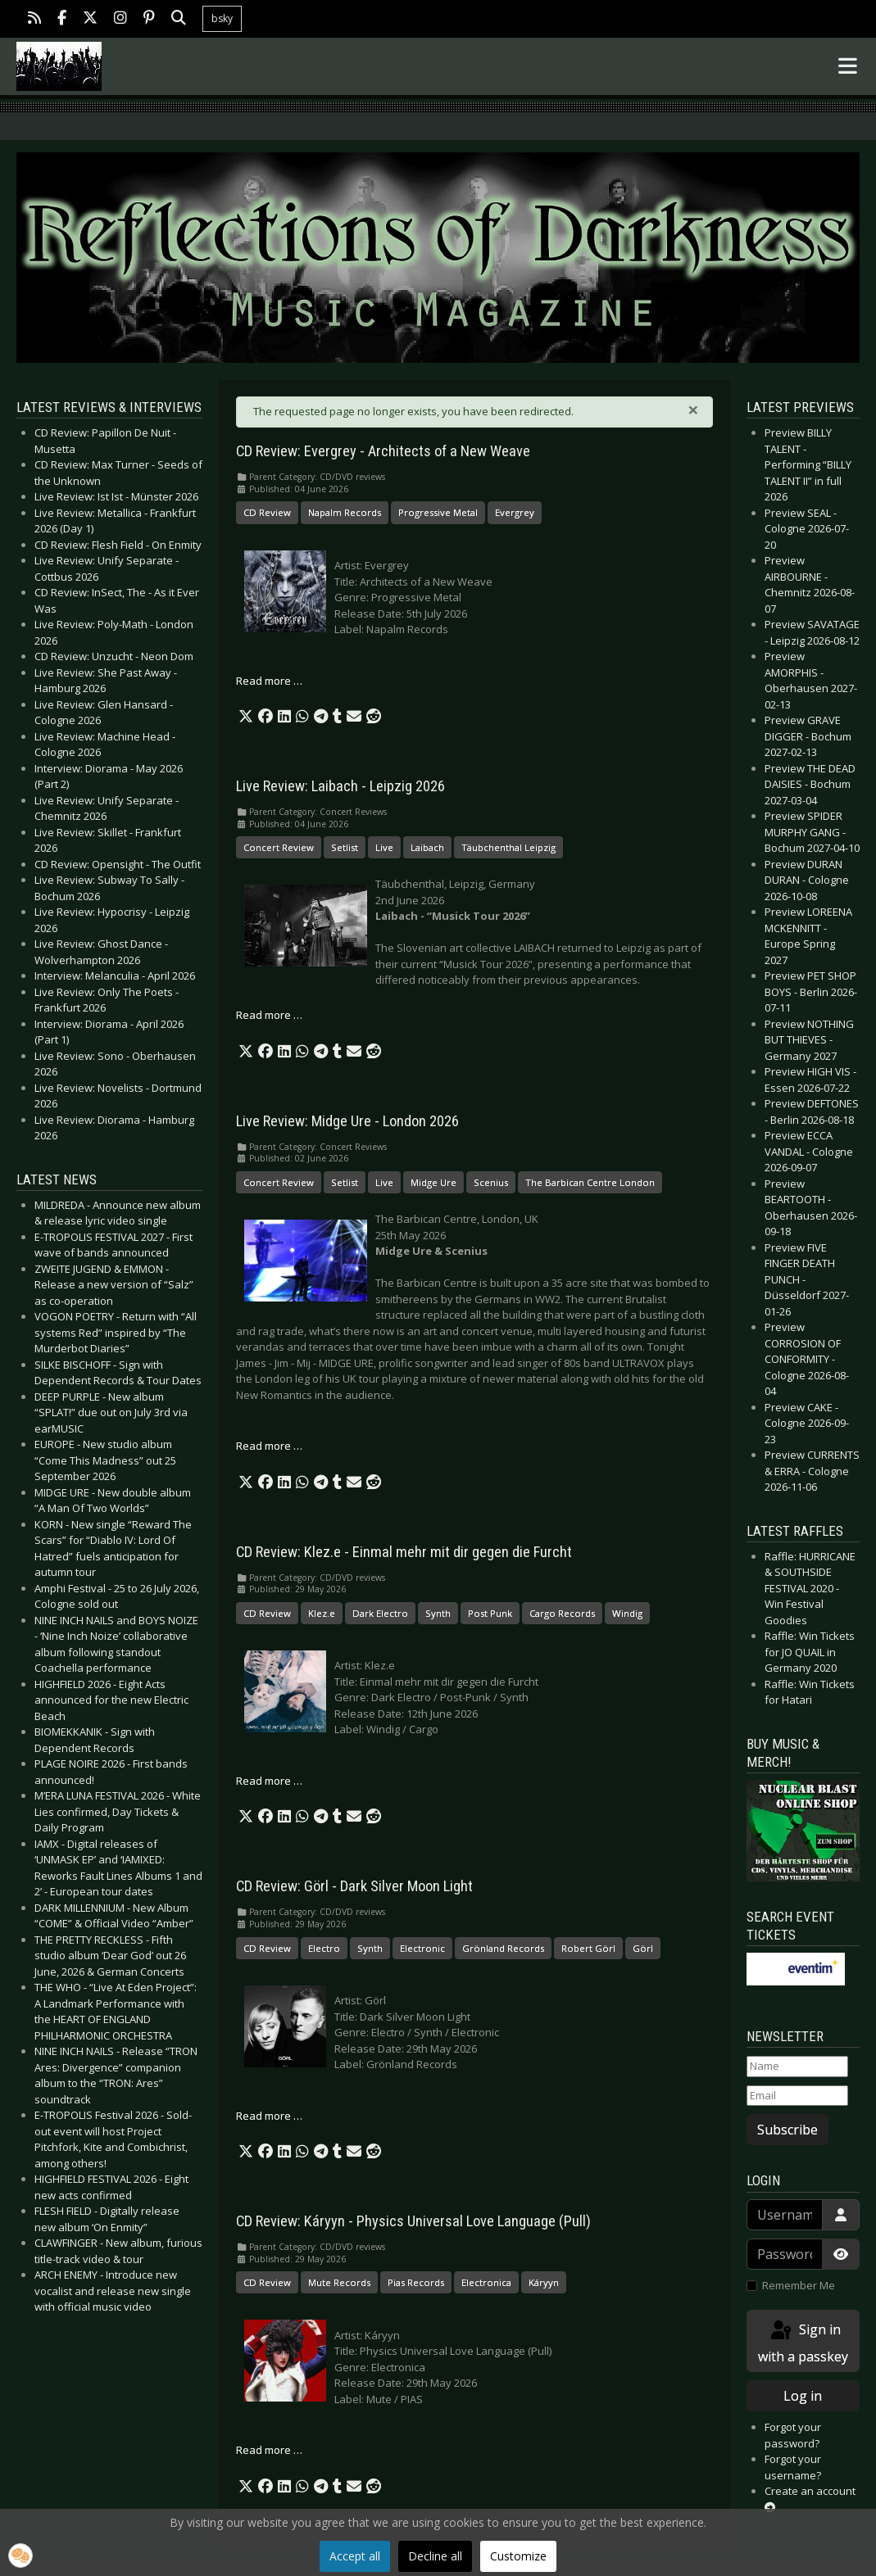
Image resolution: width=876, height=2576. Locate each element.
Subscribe (787, 2130)
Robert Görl (588, 1948)
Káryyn (544, 2282)
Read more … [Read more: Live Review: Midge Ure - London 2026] (269, 1445)
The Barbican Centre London (590, 1182)
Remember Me (798, 2285)
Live (384, 847)
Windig (627, 1613)
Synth (438, 1613)
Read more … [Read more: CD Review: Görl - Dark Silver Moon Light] (269, 2115)
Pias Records (416, 2282)
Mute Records (339, 2282)
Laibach (427, 847)
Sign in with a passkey (803, 2342)
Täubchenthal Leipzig (508, 847)
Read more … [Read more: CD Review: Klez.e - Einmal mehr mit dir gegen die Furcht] (269, 1780)
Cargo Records (562, 1613)
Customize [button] (518, 2556)
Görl (643, 1948)
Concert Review (278, 847)
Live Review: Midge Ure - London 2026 (347, 1121)
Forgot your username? (793, 2467)
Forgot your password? (793, 2435)
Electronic (422, 1948)
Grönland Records (503, 1948)
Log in (802, 2396)
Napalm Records (344, 512)
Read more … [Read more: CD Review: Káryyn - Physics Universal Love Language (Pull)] (269, 2449)
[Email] (797, 2096)
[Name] (797, 2066)
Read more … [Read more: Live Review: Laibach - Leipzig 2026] (269, 1014)
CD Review (267, 512)
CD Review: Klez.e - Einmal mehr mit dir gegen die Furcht (404, 1552)
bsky (222, 18)
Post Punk (490, 1613)
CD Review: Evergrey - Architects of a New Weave (383, 451)
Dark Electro (380, 1613)
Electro (324, 1948)
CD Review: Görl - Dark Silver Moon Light (354, 1886)
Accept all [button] (354, 2556)
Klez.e (321, 1613)
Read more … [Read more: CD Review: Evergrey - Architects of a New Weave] (269, 680)
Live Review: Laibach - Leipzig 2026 (340, 786)
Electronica (486, 2282)
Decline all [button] (435, 2556)
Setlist (344, 847)
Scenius (491, 1182)
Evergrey (514, 512)
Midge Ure (433, 1182)
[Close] (693, 409)
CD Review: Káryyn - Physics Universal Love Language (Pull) (413, 2221)
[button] (245, 716)
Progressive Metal (438, 512)
